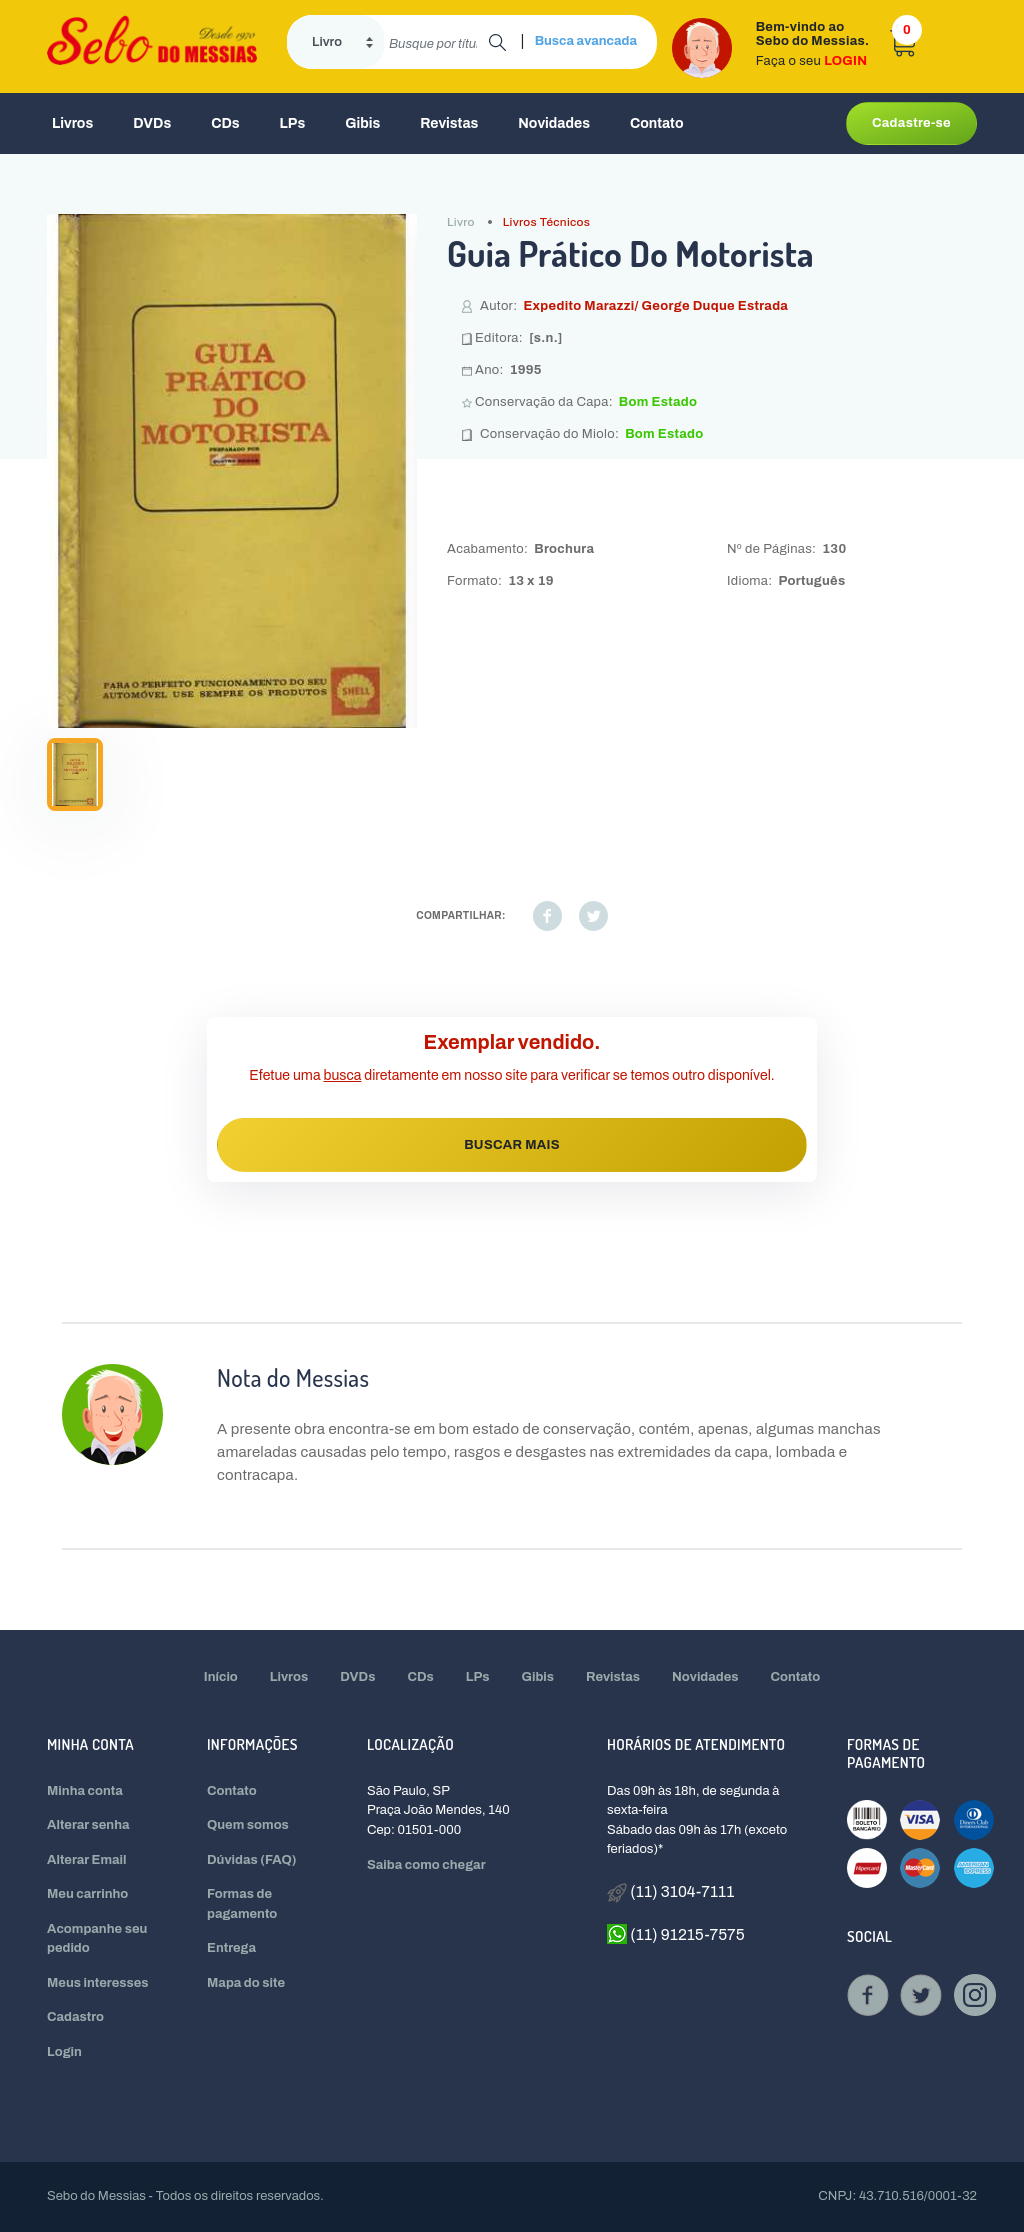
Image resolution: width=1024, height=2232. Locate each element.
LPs (293, 123)
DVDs (152, 123)
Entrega (231, 1948)
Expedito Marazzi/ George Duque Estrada (655, 306)
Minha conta (85, 1791)
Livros (72, 123)
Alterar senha (88, 1825)
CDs (225, 123)
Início (221, 1677)
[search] (436, 42)
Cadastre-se (911, 123)
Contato (657, 123)
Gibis (362, 123)
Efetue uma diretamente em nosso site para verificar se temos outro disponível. (511, 1075)
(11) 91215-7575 (676, 1934)
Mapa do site (246, 1983)
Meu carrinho (87, 1894)
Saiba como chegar (426, 1865)
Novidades (554, 123)
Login (64, 2052)
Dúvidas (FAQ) (252, 1860)
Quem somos (248, 1825)
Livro (461, 222)
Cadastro (75, 2017)
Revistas (449, 123)
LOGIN (845, 61)
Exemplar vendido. (512, 1042)
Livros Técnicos (547, 222)
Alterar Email (86, 1860)
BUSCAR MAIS (512, 1145)
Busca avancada (586, 41)
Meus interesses (98, 1983)
